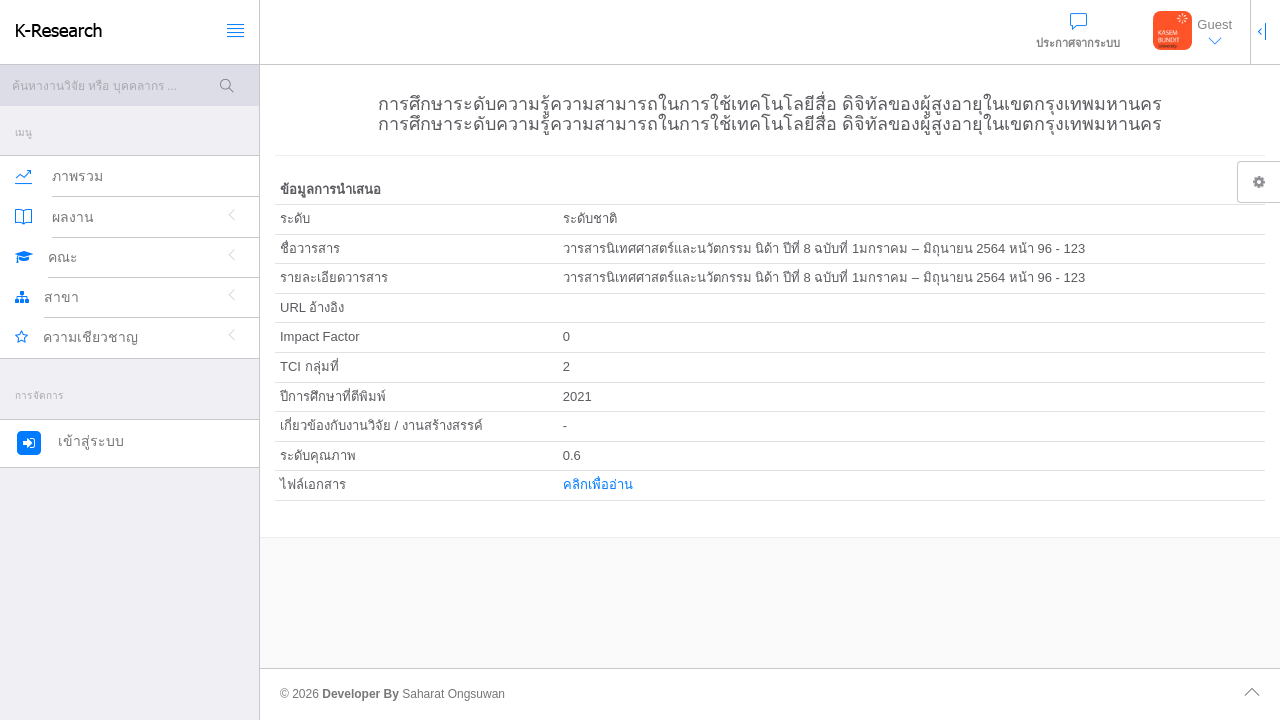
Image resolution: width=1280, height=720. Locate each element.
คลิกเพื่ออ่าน (598, 484)
